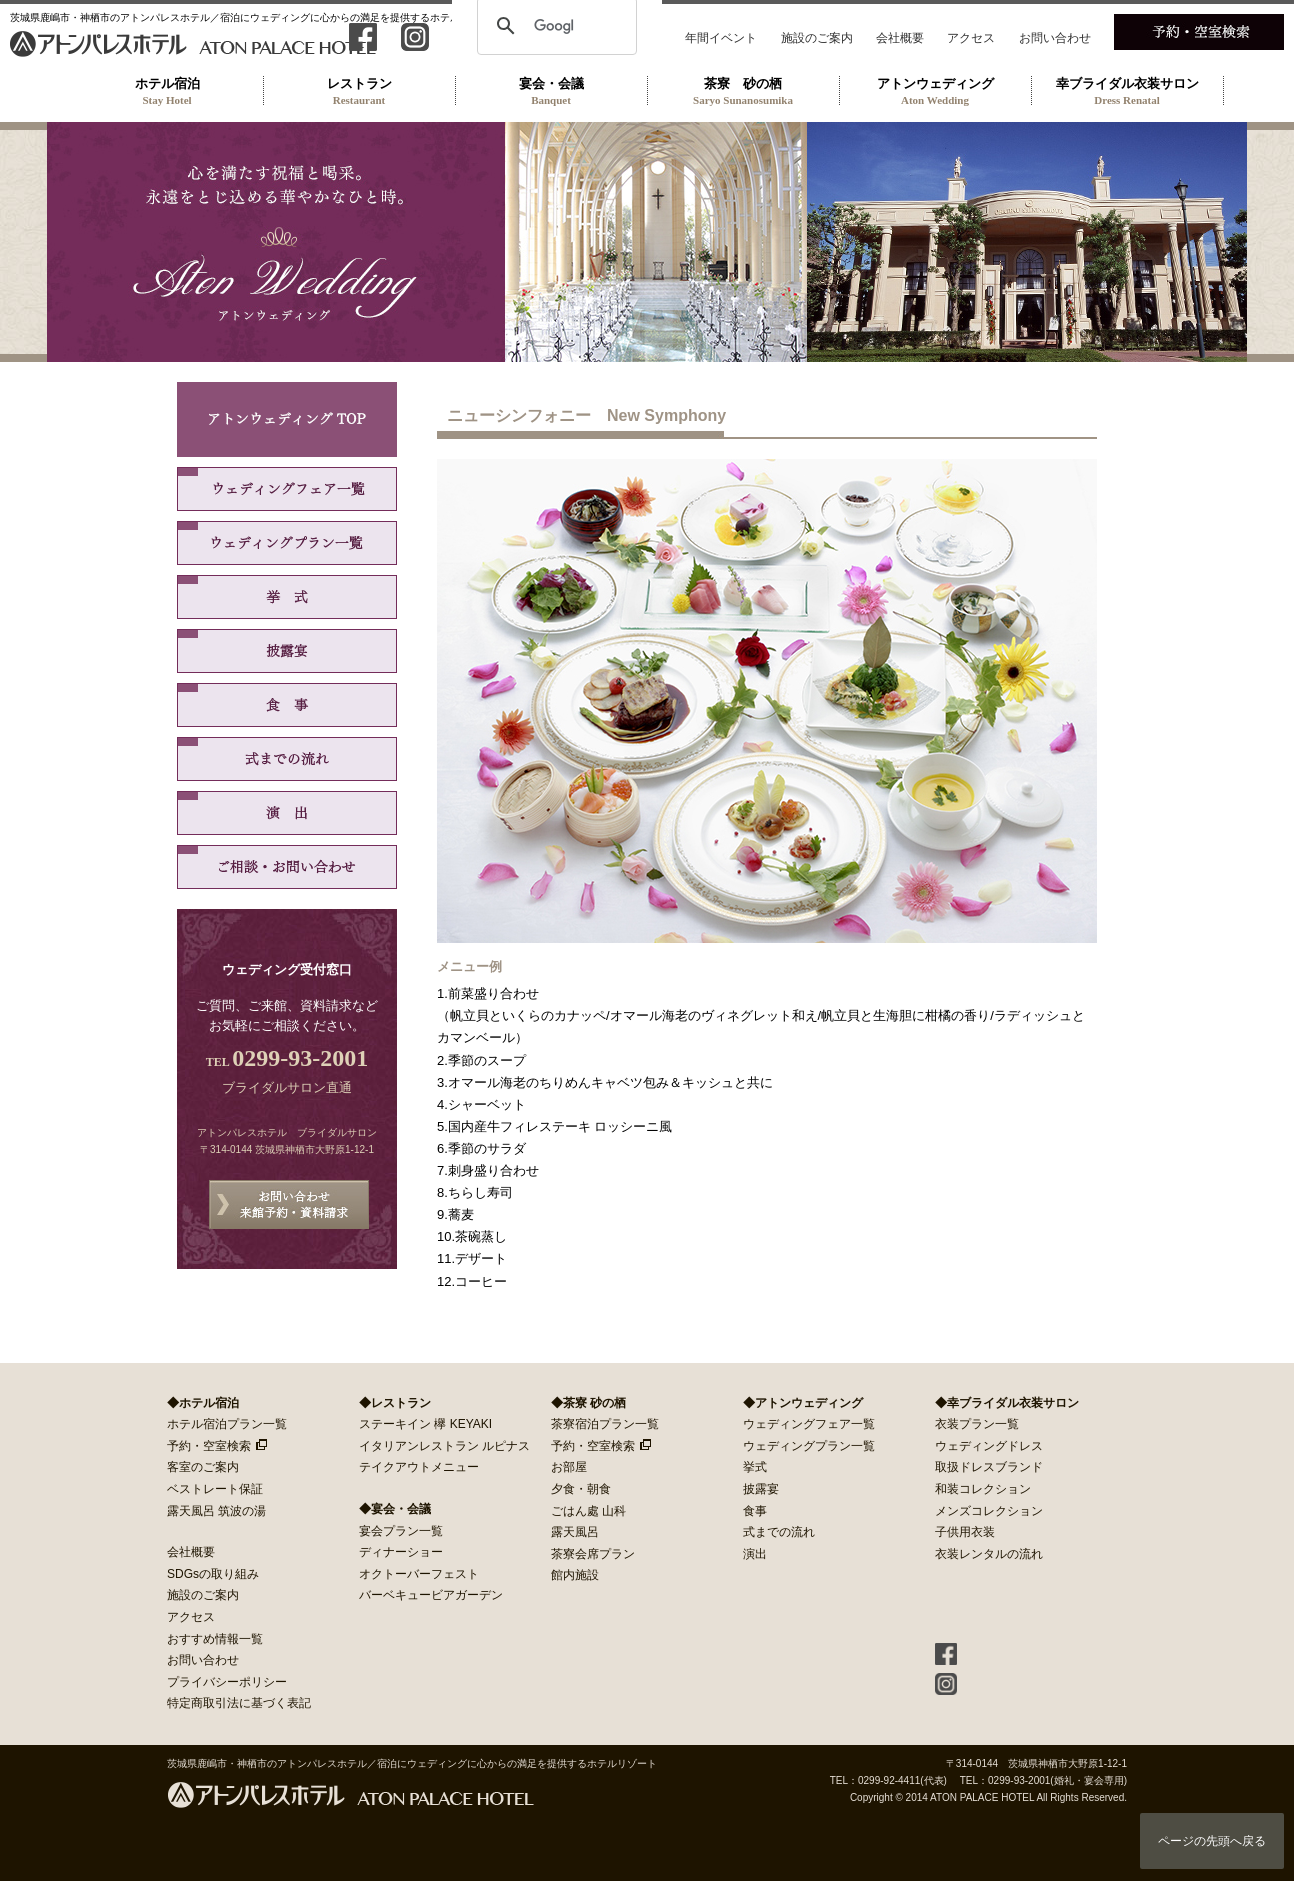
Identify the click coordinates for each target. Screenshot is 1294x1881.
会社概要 (900, 38)
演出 (287, 813)
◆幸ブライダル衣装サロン (1007, 1403)
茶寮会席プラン (593, 1554)
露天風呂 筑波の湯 (216, 1511)
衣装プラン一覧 (977, 1424)
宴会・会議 (551, 91)
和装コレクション (983, 1489)
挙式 (287, 597)
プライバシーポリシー (227, 1682)
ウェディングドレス (989, 1446)
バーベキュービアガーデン (431, 1595)
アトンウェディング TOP (287, 419)
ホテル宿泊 (167, 91)
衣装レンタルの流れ (989, 1554)
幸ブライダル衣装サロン (1127, 91)
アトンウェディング (935, 91)
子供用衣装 (965, 1532)
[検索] (554, 26)
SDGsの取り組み (213, 1574)
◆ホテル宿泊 (203, 1403)
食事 (287, 705)
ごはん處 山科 (588, 1511)
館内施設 (575, 1575)
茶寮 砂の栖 (743, 91)
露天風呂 (575, 1532)
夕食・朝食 (581, 1489)
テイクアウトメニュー (419, 1467)
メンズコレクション (989, 1511)
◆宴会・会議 (395, 1509)
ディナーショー (401, 1552)
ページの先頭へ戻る (1212, 1841)
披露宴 (287, 651)
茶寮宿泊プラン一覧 (605, 1424)
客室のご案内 (203, 1467)
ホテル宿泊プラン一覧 (227, 1424)
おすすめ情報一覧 (215, 1639)
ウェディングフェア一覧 (287, 489)
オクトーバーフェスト (419, 1574)
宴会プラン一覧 (401, 1531)
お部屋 (569, 1467)
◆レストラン (395, 1403)
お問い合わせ (1055, 38)
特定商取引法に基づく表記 (239, 1703)
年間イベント (721, 38)
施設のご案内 (817, 38)
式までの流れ (287, 759)
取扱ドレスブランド (989, 1467)
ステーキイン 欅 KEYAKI (425, 1424)
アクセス (971, 38)
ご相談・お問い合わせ (287, 867)
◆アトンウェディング (803, 1403)
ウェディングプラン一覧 (287, 543)
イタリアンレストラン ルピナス (444, 1446)
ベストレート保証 (215, 1489)
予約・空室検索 (209, 1446)
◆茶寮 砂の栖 (588, 1403)
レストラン (359, 91)
